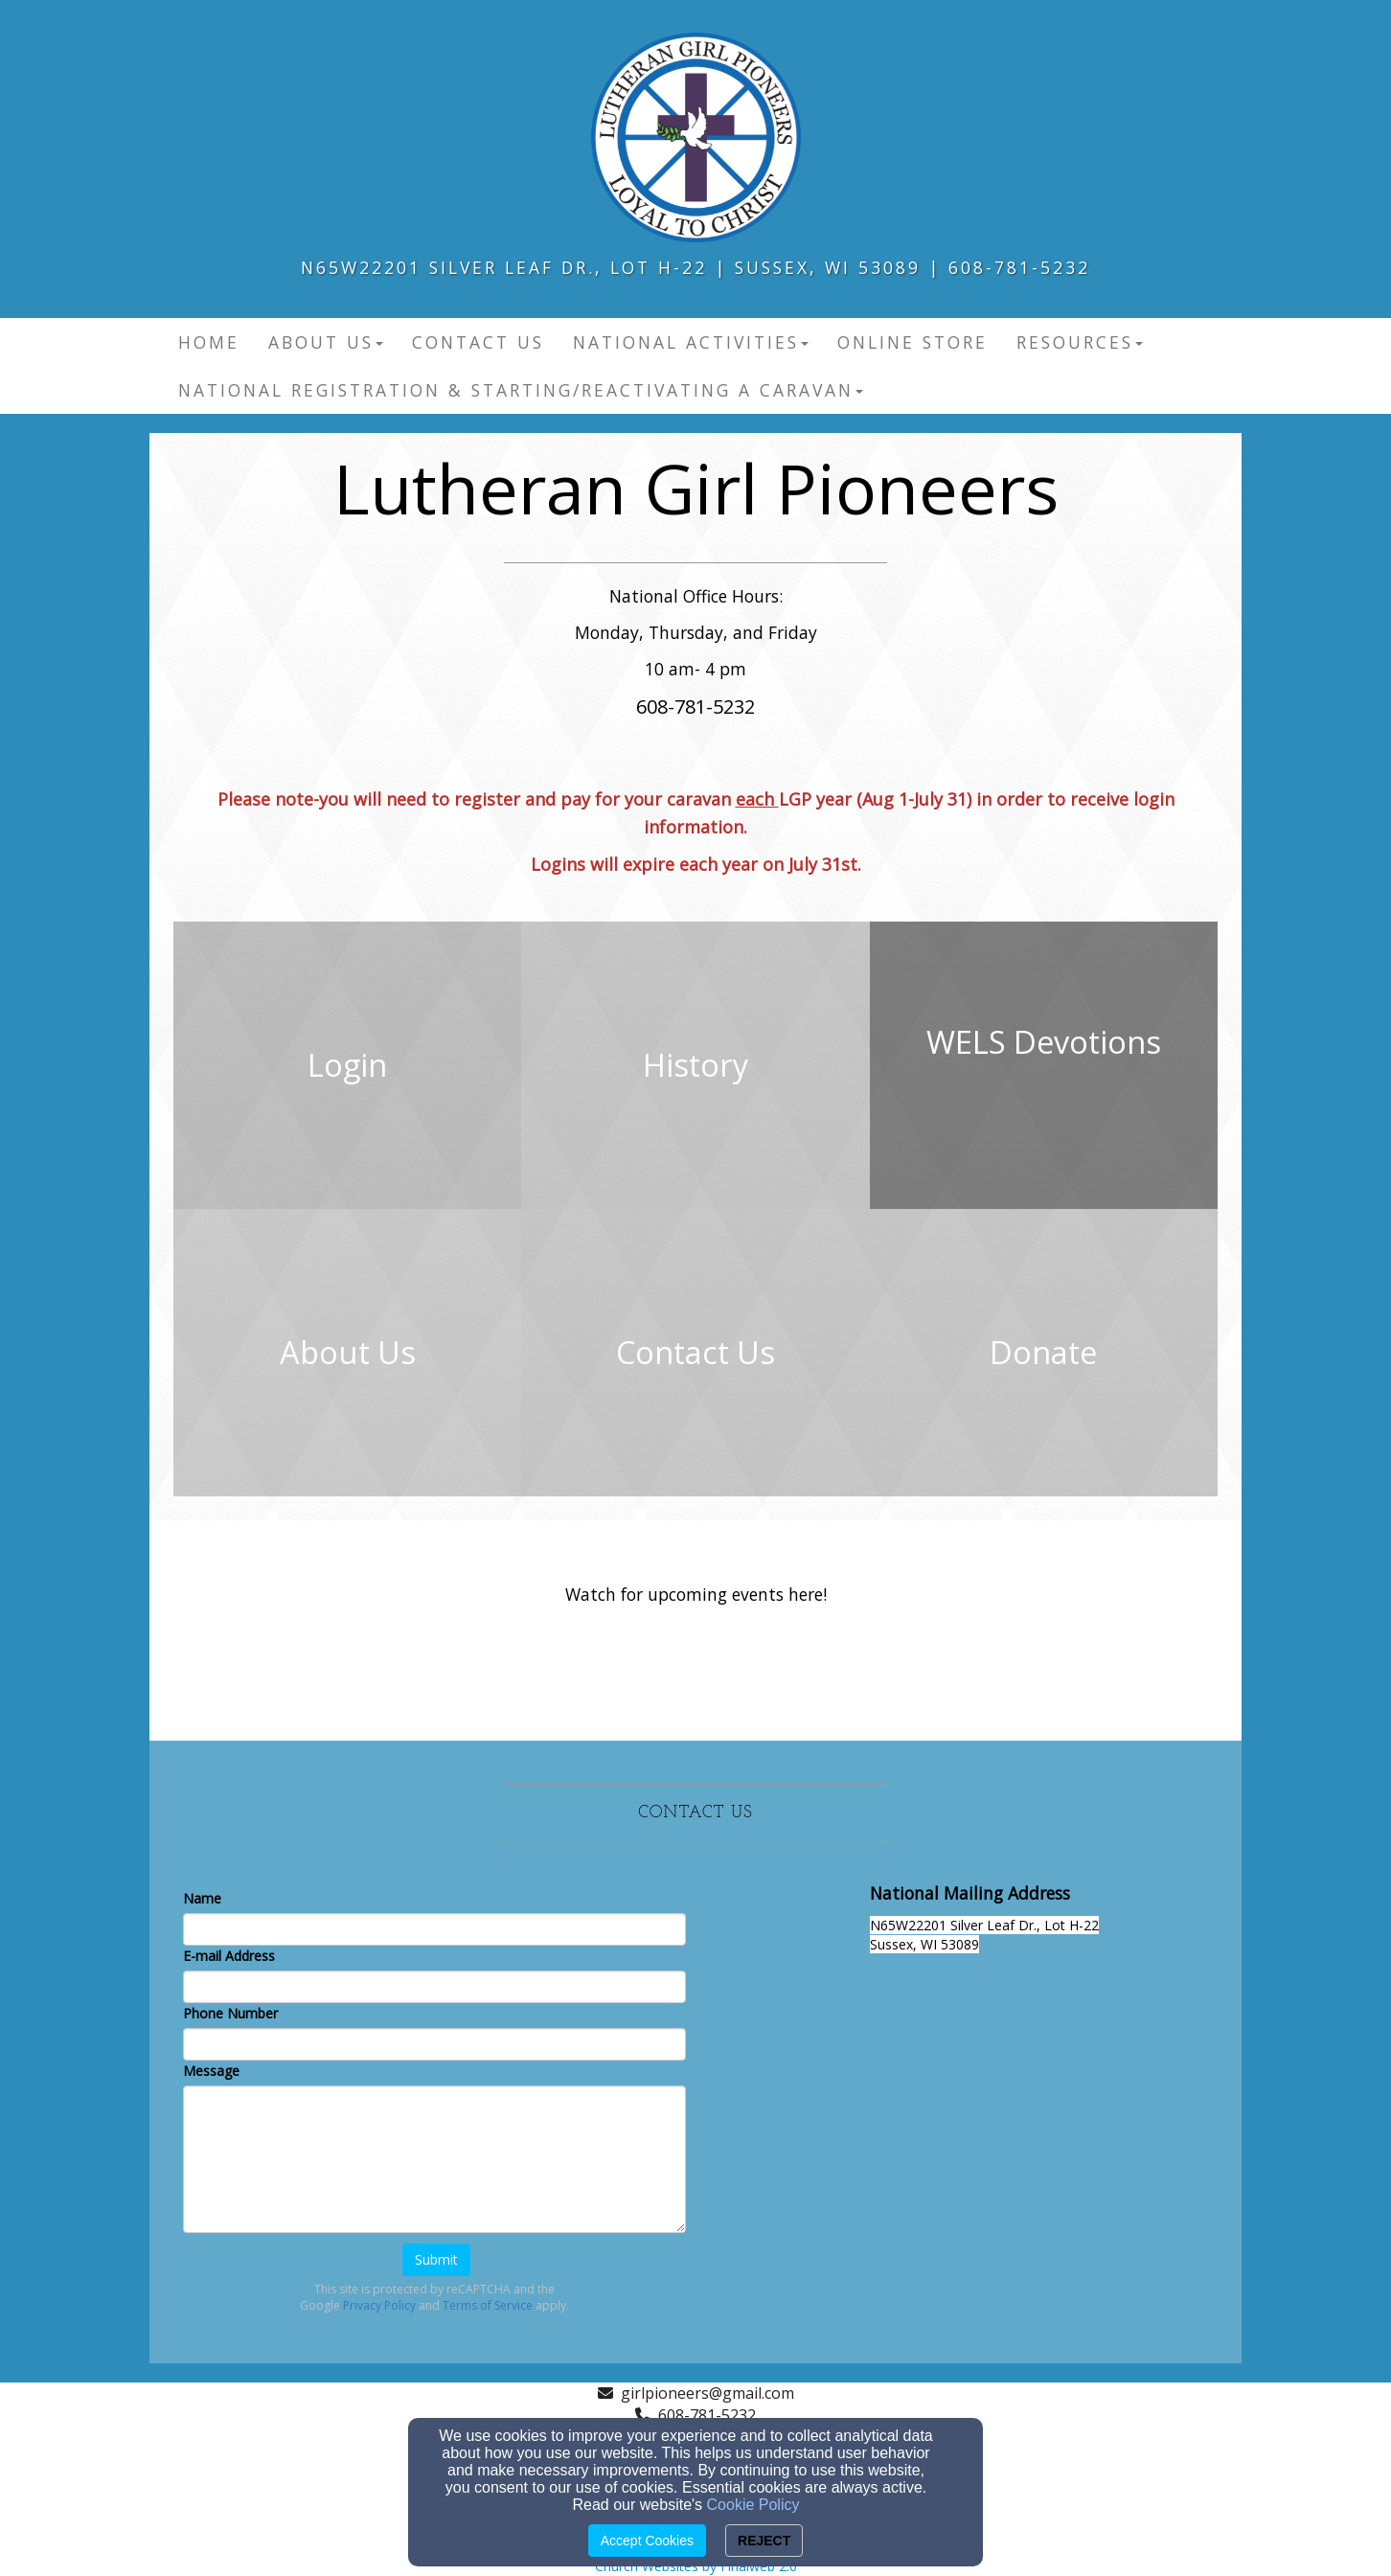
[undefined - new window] (1044, 1065)
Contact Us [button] (478, 342)
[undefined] (347, 1065)
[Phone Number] (434, 2044)
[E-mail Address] (434, 1987)
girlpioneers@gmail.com (707, 2393)
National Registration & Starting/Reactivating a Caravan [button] (520, 389)
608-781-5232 (707, 2415)
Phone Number (230, 2013)
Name (202, 1898)
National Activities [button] (691, 342)
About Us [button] (325, 342)
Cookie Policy (753, 2504)
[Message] (434, 2159)
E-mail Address (229, 1956)
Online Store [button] (912, 342)
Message (211, 2071)
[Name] (434, 1929)
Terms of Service (488, 2305)
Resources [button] (1079, 342)
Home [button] (208, 342)
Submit (436, 2259)
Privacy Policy (379, 2305)
